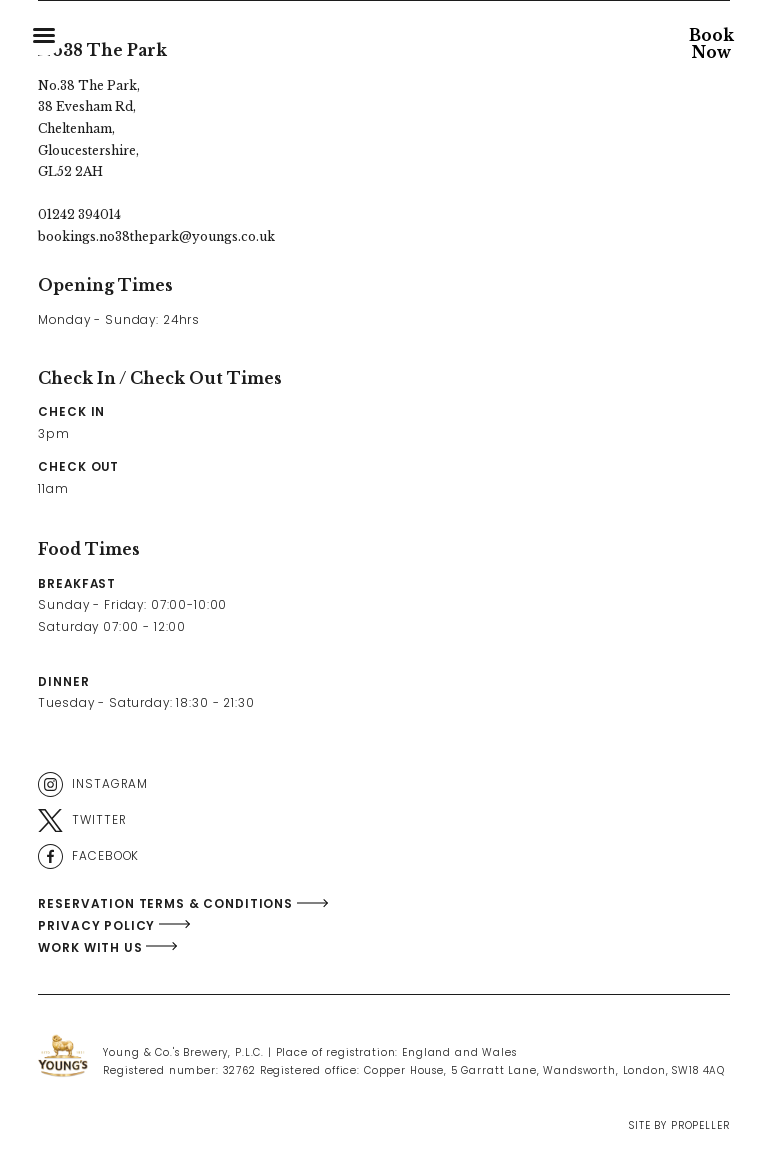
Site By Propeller (679, 1125)
